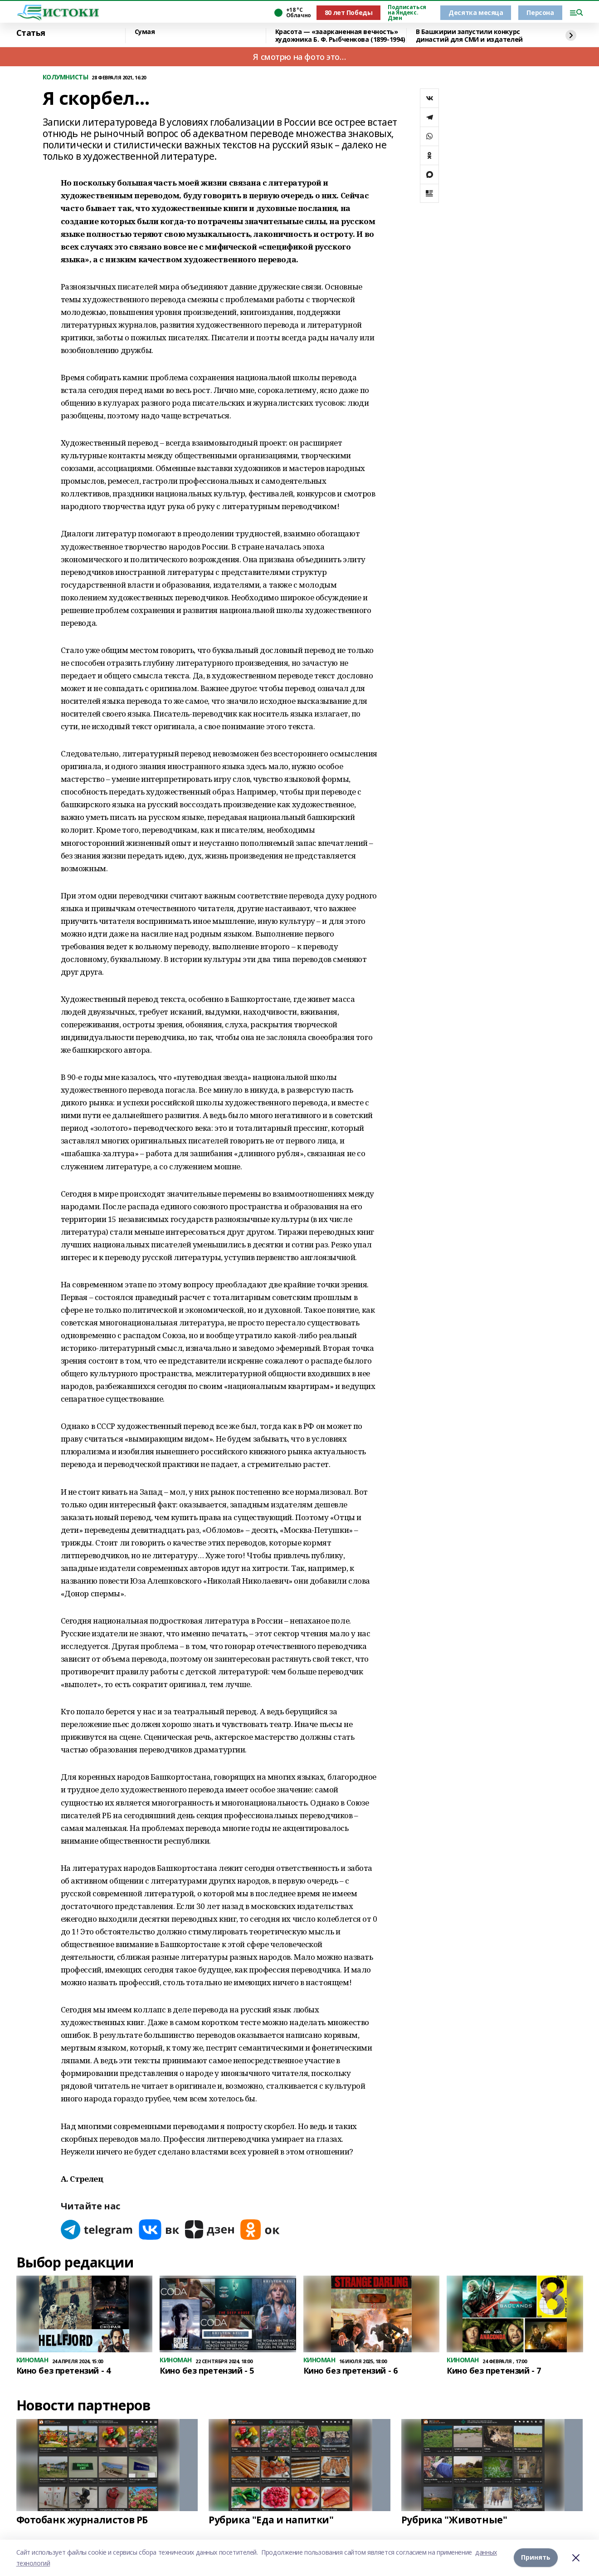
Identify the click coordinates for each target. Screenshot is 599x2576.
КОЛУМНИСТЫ (65, 77)
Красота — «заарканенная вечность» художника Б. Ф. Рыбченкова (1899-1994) (340, 35)
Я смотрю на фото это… (299, 56)
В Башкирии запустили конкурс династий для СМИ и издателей (469, 35)
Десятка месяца (475, 12)
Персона (540, 12)
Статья (30, 33)
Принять (535, 2557)
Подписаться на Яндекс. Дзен (407, 13)
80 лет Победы (349, 12)
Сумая (145, 32)
